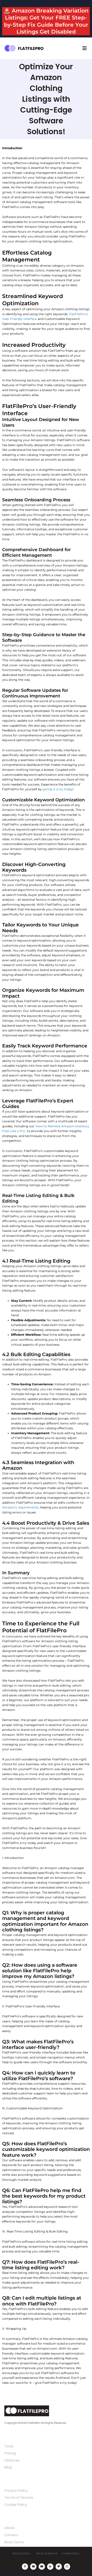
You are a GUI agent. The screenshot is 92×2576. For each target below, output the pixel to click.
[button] (84, 48)
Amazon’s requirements (20, 1507)
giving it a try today (58, 789)
